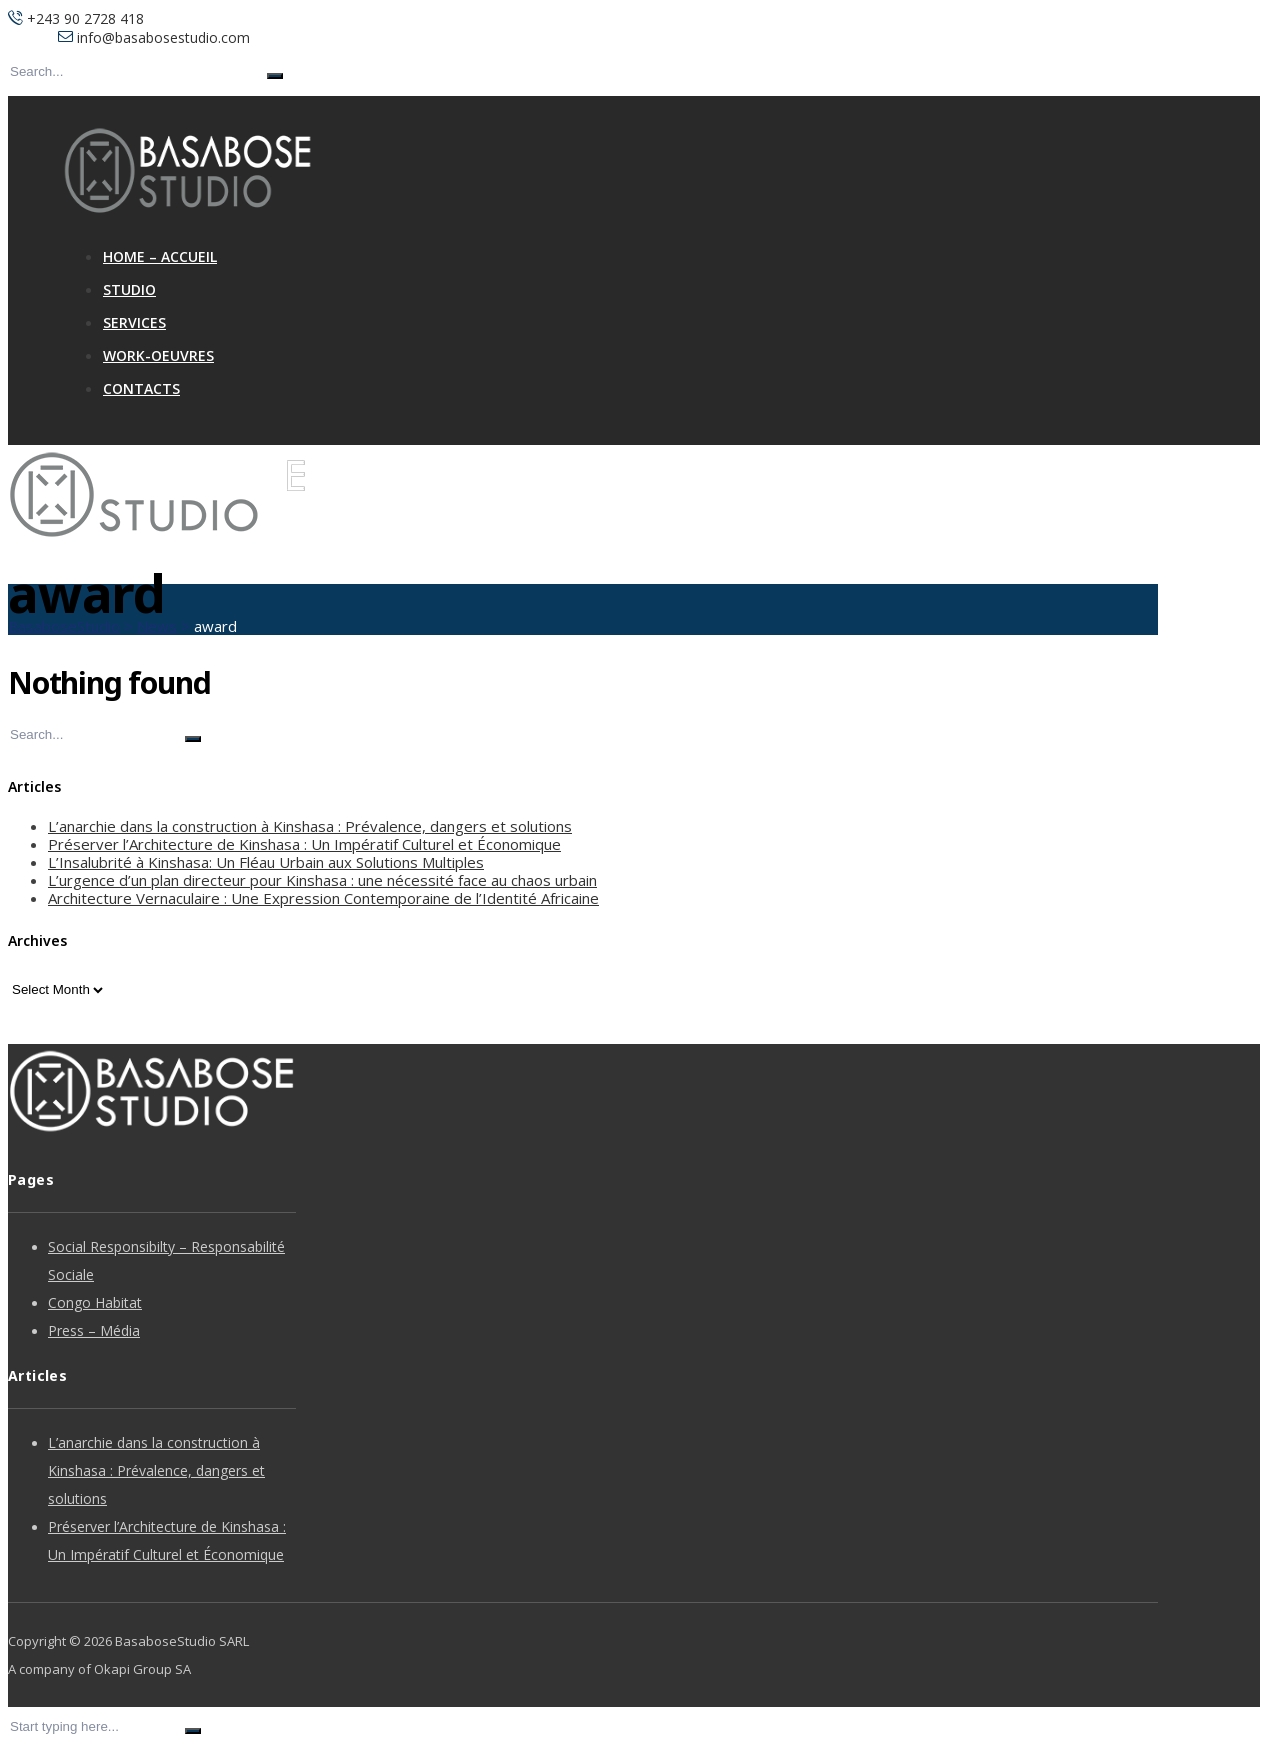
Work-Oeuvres (158, 355)
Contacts (141, 388)
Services (134, 322)
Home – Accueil (160, 256)
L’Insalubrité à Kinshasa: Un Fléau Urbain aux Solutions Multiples (266, 862)
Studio (129, 289)
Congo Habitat (95, 1302)
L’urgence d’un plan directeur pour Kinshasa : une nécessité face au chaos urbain (322, 880)
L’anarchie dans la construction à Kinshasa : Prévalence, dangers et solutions (310, 826)
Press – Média (94, 1330)
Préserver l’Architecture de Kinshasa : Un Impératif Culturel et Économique (304, 844)
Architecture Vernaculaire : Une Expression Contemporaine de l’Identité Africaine (323, 898)
